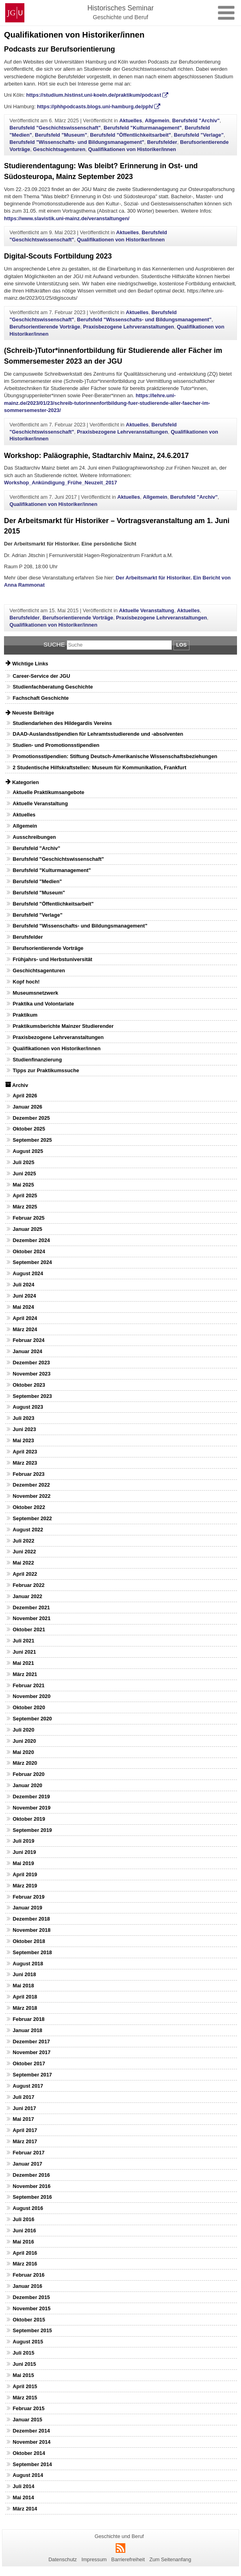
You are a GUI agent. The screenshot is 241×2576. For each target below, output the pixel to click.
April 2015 (25, 2386)
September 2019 (32, 1830)
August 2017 (28, 2086)
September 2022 (32, 1518)
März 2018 (25, 2008)
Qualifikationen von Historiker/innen (132, 149)
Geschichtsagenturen (59, 149)
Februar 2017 (29, 2153)
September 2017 (32, 2075)
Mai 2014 (23, 2497)
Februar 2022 (29, 1585)
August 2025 (28, 1151)
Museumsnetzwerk (35, 993)
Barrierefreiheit (128, 2559)
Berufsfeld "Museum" (61, 135)
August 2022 (28, 1530)
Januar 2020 (27, 1785)
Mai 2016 (23, 2242)
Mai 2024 (23, 1307)
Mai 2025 (23, 1185)
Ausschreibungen (34, 837)
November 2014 (32, 2442)
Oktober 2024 (29, 1251)
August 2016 (28, 2208)
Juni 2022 (24, 1552)
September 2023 (32, 1396)
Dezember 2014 (31, 2431)
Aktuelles (130, 120)
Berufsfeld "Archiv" (196, 120)
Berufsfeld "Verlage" (199, 135)
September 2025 (32, 1140)
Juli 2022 (23, 1541)
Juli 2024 (23, 1285)
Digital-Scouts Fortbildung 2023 (58, 256)
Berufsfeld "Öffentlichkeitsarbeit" (130, 135)
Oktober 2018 (29, 1941)
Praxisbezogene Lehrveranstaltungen (128, 327)
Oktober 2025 (29, 1129)
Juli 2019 (23, 1841)
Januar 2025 (27, 1229)
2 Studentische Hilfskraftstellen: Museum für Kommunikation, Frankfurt (99, 767)
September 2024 (32, 1262)
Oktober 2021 (29, 1629)
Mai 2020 (23, 1752)
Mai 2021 (23, 1663)
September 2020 (32, 1719)
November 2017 (32, 2052)
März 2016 (25, 2264)
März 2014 (25, 2509)
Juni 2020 (24, 1741)
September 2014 (32, 2464)
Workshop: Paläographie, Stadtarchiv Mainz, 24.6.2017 (96, 456)
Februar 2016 (29, 2275)
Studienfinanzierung (37, 1060)
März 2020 (25, 1763)
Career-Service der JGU (41, 676)
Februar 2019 (29, 1897)
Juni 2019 (24, 1852)
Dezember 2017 (31, 2041)
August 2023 (28, 1407)
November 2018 (32, 1930)
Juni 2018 (24, 1974)
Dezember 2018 (31, 1919)
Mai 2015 (23, 2375)
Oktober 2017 (29, 2063)
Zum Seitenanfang (170, 2559)
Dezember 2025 (31, 1118)
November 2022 (32, 1496)
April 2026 (25, 1096)
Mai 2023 (23, 1440)
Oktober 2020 (29, 1707)
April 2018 (25, 1997)
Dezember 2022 (31, 1485)
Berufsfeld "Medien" (37, 881)
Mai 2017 (23, 2119)
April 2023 (25, 1452)
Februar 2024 (29, 1340)
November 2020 (32, 1696)
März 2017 (25, 2141)
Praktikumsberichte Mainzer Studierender (63, 1026)
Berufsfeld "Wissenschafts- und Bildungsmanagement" (77, 142)
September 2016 (32, 2197)
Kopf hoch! (26, 982)
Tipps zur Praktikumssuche (46, 1070)
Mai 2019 (23, 1863)
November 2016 (32, 2186)
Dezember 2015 (31, 2297)
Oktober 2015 (29, 2320)
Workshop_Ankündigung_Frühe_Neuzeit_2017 (60, 483)
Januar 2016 (27, 2286)
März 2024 (25, 1329)
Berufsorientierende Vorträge (45, 327)
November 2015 (32, 2308)
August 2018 (28, 1964)
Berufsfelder (162, 142)
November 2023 (32, 1374)
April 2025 (25, 1195)
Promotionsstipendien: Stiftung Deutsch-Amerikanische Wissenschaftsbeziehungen (115, 756)
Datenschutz (62, 2559)
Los (181, 645)
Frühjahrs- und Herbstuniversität (52, 959)
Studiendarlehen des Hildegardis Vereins (62, 723)
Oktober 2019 (29, 1819)
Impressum (94, 2559)
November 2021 (32, 1618)
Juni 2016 (24, 2231)
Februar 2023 (29, 1474)
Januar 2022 (27, 1596)
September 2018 (32, 1952)
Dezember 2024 (31, 1240)
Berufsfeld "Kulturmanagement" (143, 128)
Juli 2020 (23, 1730)
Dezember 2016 (31, 2175)
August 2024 (28, 1273)
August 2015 (28, 2342)
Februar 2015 (29, 2408)
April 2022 (25, 1574)
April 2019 (25, 1874)
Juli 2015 (23, 2353)
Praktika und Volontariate (43, 1004)
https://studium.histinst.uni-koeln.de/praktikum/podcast (93, 95)
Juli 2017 (23, 2097)
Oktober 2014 (29, 2453)
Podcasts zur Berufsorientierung (59, 49)
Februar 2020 (29, 1774)
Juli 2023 (23, 1418)
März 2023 (25, 1463)
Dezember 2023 (31, 1363)
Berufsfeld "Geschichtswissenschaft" (55, 128)
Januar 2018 (27, 2030)
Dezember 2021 (31, 1607)
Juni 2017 (24, 2108)
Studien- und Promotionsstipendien (56, 745)
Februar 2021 (29, 1685)
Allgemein (157, 120)
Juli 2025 (23, 1162)
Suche (54, 644)
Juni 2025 (24, 1174)
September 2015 (32, 2330)
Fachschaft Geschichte (41, 698)
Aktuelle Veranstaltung (146, 610)
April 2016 (25, 2253)
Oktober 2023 (29, 1385)
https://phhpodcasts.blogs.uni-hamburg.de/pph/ (95, 106)
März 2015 (25, 2398)
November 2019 (32, 1808)
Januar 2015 (27, 2420)
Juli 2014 (23, 2486)
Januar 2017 (27, 2164)
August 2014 (28, 2475)
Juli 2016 (23, 2219)
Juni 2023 (24, 1429)
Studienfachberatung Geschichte (53, 687)
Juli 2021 (23, 1641)
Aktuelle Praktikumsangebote (48, 792)
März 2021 (25, 1674)
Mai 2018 (23, 1986)
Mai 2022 (23, 1563)
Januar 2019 (27, 1908)
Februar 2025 (29, 1218)
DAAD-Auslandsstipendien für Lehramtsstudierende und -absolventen (98, 734)
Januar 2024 (27, 1351)
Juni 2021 (24, 1652)
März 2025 (25, 1207)
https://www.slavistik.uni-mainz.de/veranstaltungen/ (66, 218)
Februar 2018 (29, 2019)
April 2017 (25, 2130)
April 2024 (25, 1318)
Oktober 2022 (29, 1507)
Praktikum (25, 1015)
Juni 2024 (24, 1296)
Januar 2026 (27, 1107)
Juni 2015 (24, 2364)
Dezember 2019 (31, 1797)
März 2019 (25, 1886)
